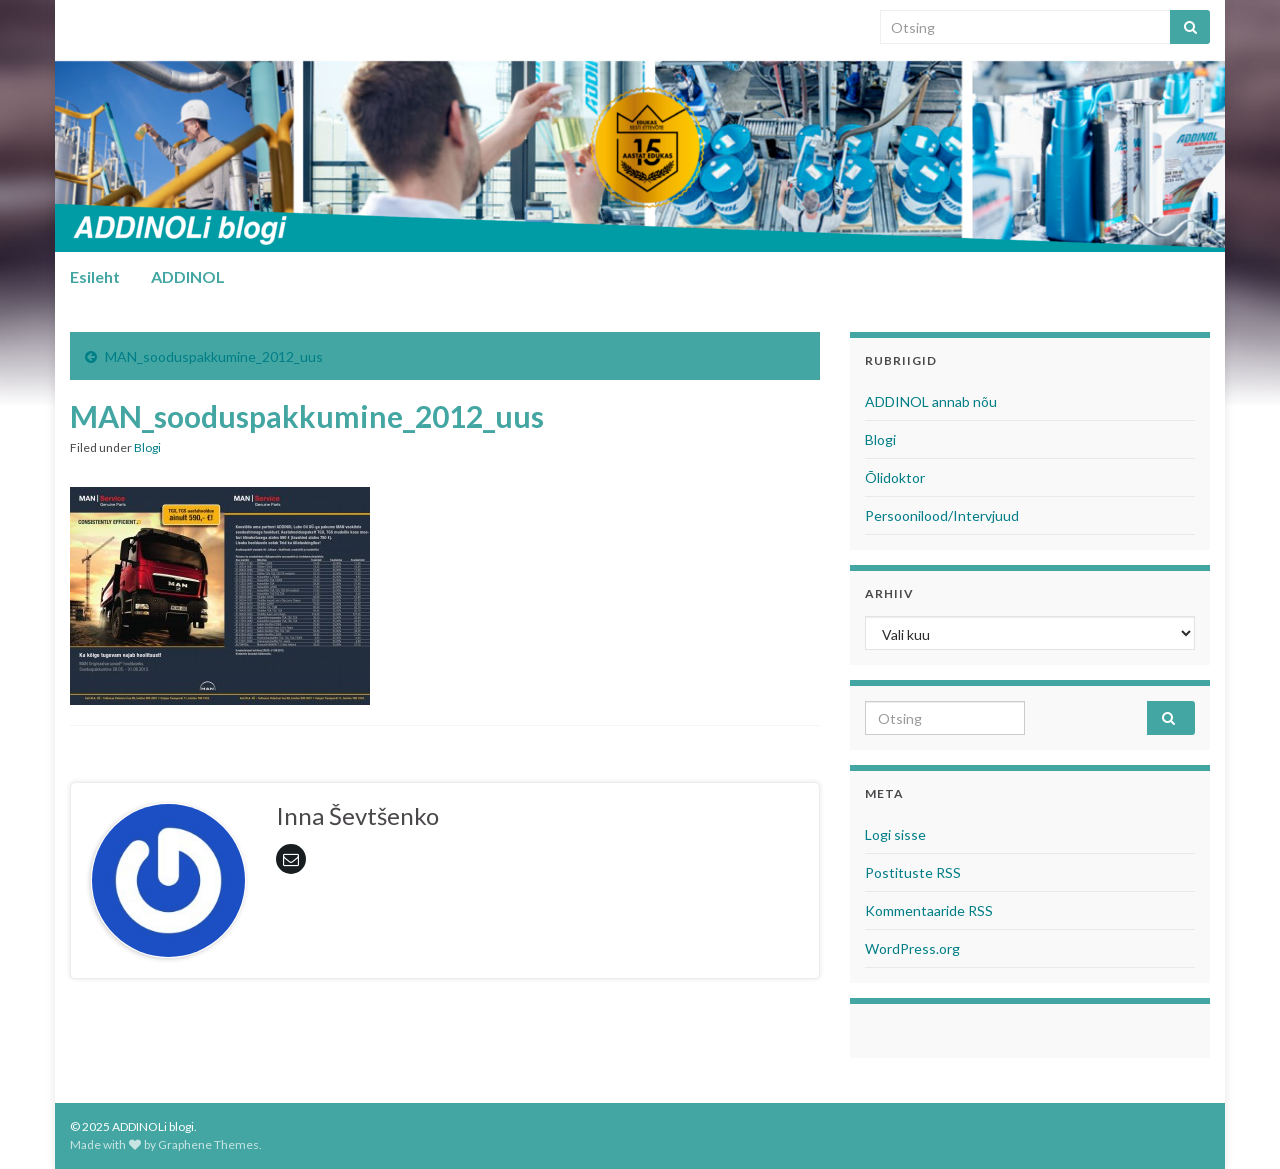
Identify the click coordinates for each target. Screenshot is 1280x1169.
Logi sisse (895, 834)
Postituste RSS (913, 872)
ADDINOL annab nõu (931, 401)
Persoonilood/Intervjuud (942, 515)
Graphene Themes (208, 1144)
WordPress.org (912, 948)
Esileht (95, 276)
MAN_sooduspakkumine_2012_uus (214, 356)
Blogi (147, 447)
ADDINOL (188, 276)
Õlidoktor (895, 477)
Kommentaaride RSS (929, 910)
